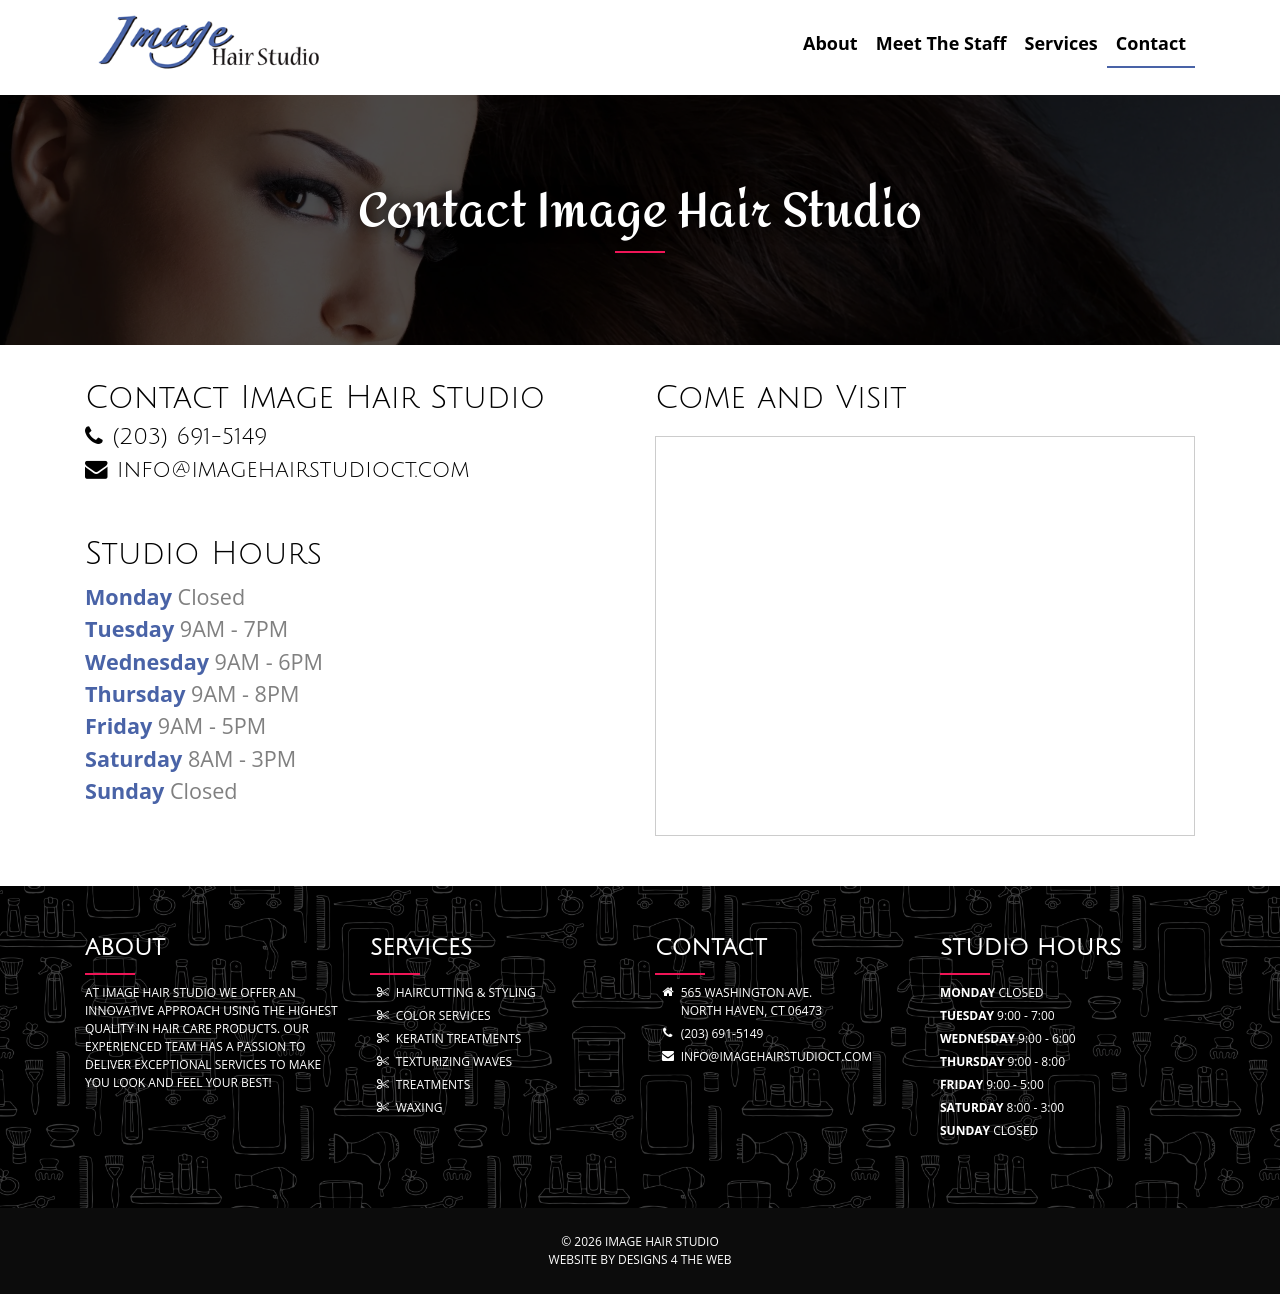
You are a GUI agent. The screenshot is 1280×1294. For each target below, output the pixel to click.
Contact (1151, 43)
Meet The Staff (941, 43)
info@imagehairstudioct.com (776, 1056)
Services (1061, 43)
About (830, 43)
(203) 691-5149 (722, 1033)
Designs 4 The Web (674, 1259)
